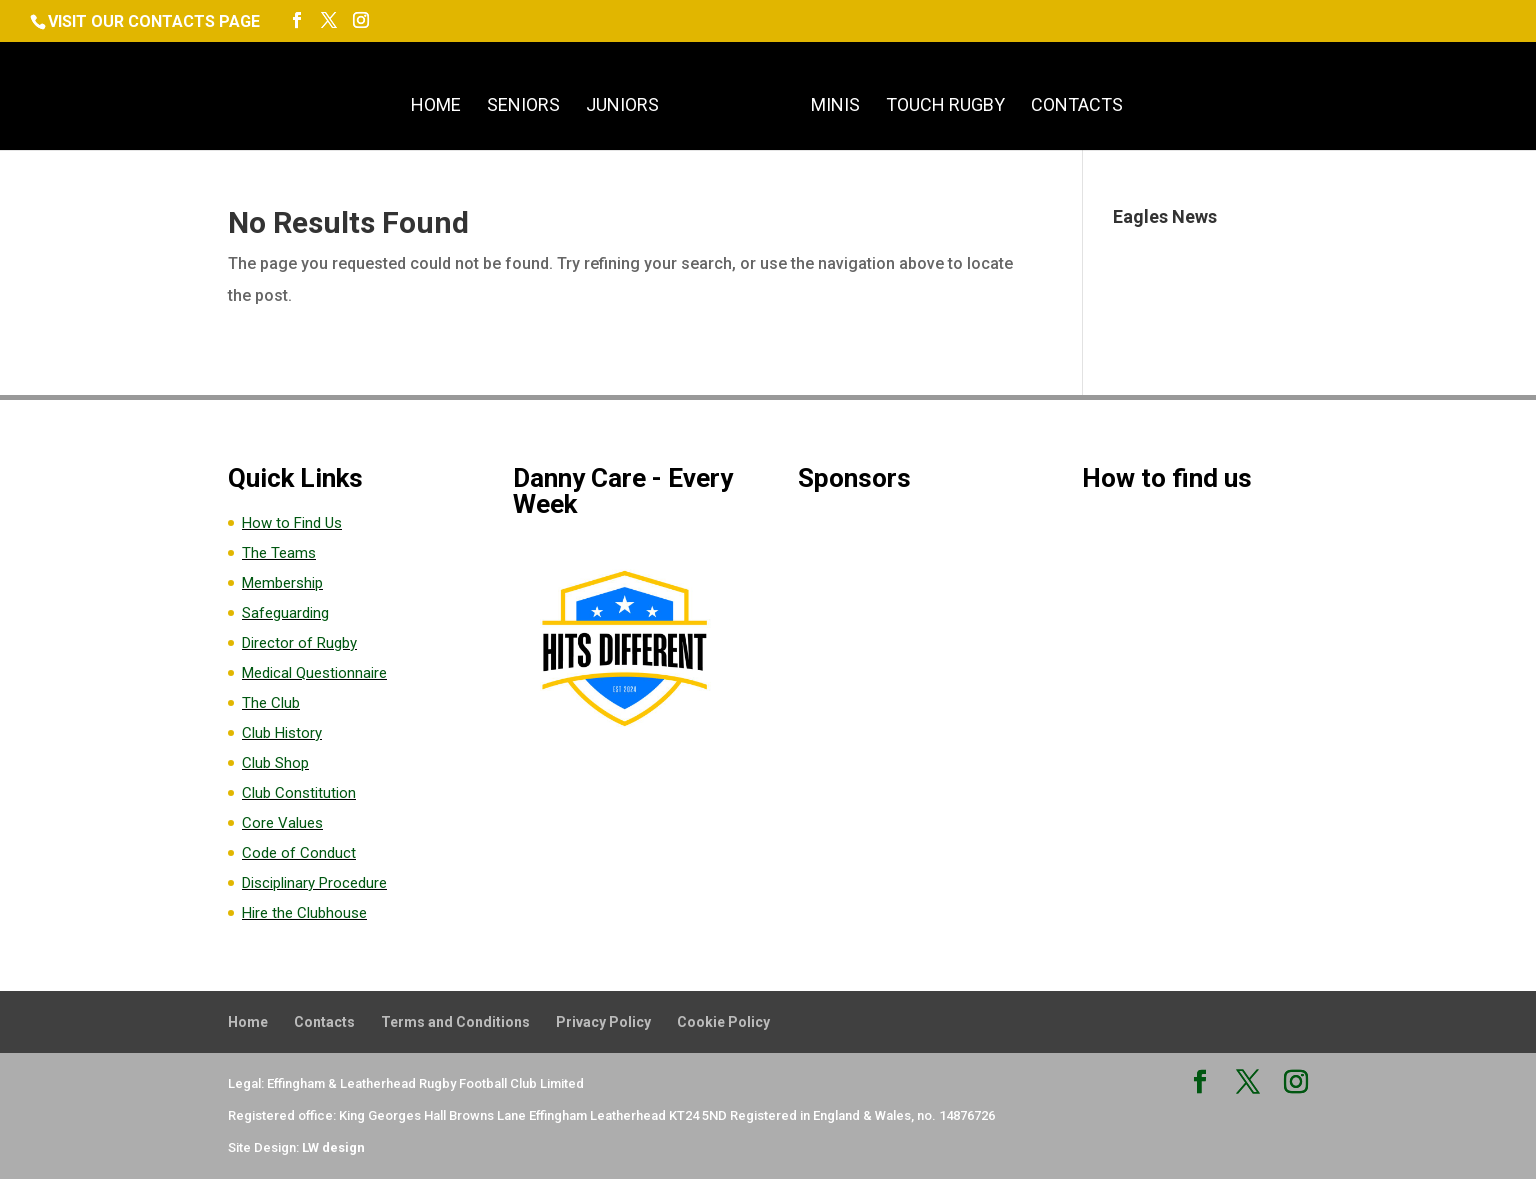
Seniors (523, 106)
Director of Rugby (299, 643)
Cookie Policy (723, 1022)
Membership (282, 583)
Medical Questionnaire (314, 673)
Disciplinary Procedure (314, 883)
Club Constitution (299, 793)
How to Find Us (292, 523)
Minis (835, 106)
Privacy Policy (603, 1022)
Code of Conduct (299, 853)
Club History (282, 733)
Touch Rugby (945, 106)
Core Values (282, 823)
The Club (271, 703)
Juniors (622, 106)
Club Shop (275, 763)
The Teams (279, 553)
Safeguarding (285, 613)
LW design (333, 1147)
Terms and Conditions (455, 1022)
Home (436, 106)
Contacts (1077, 106)
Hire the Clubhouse (304, 913)
